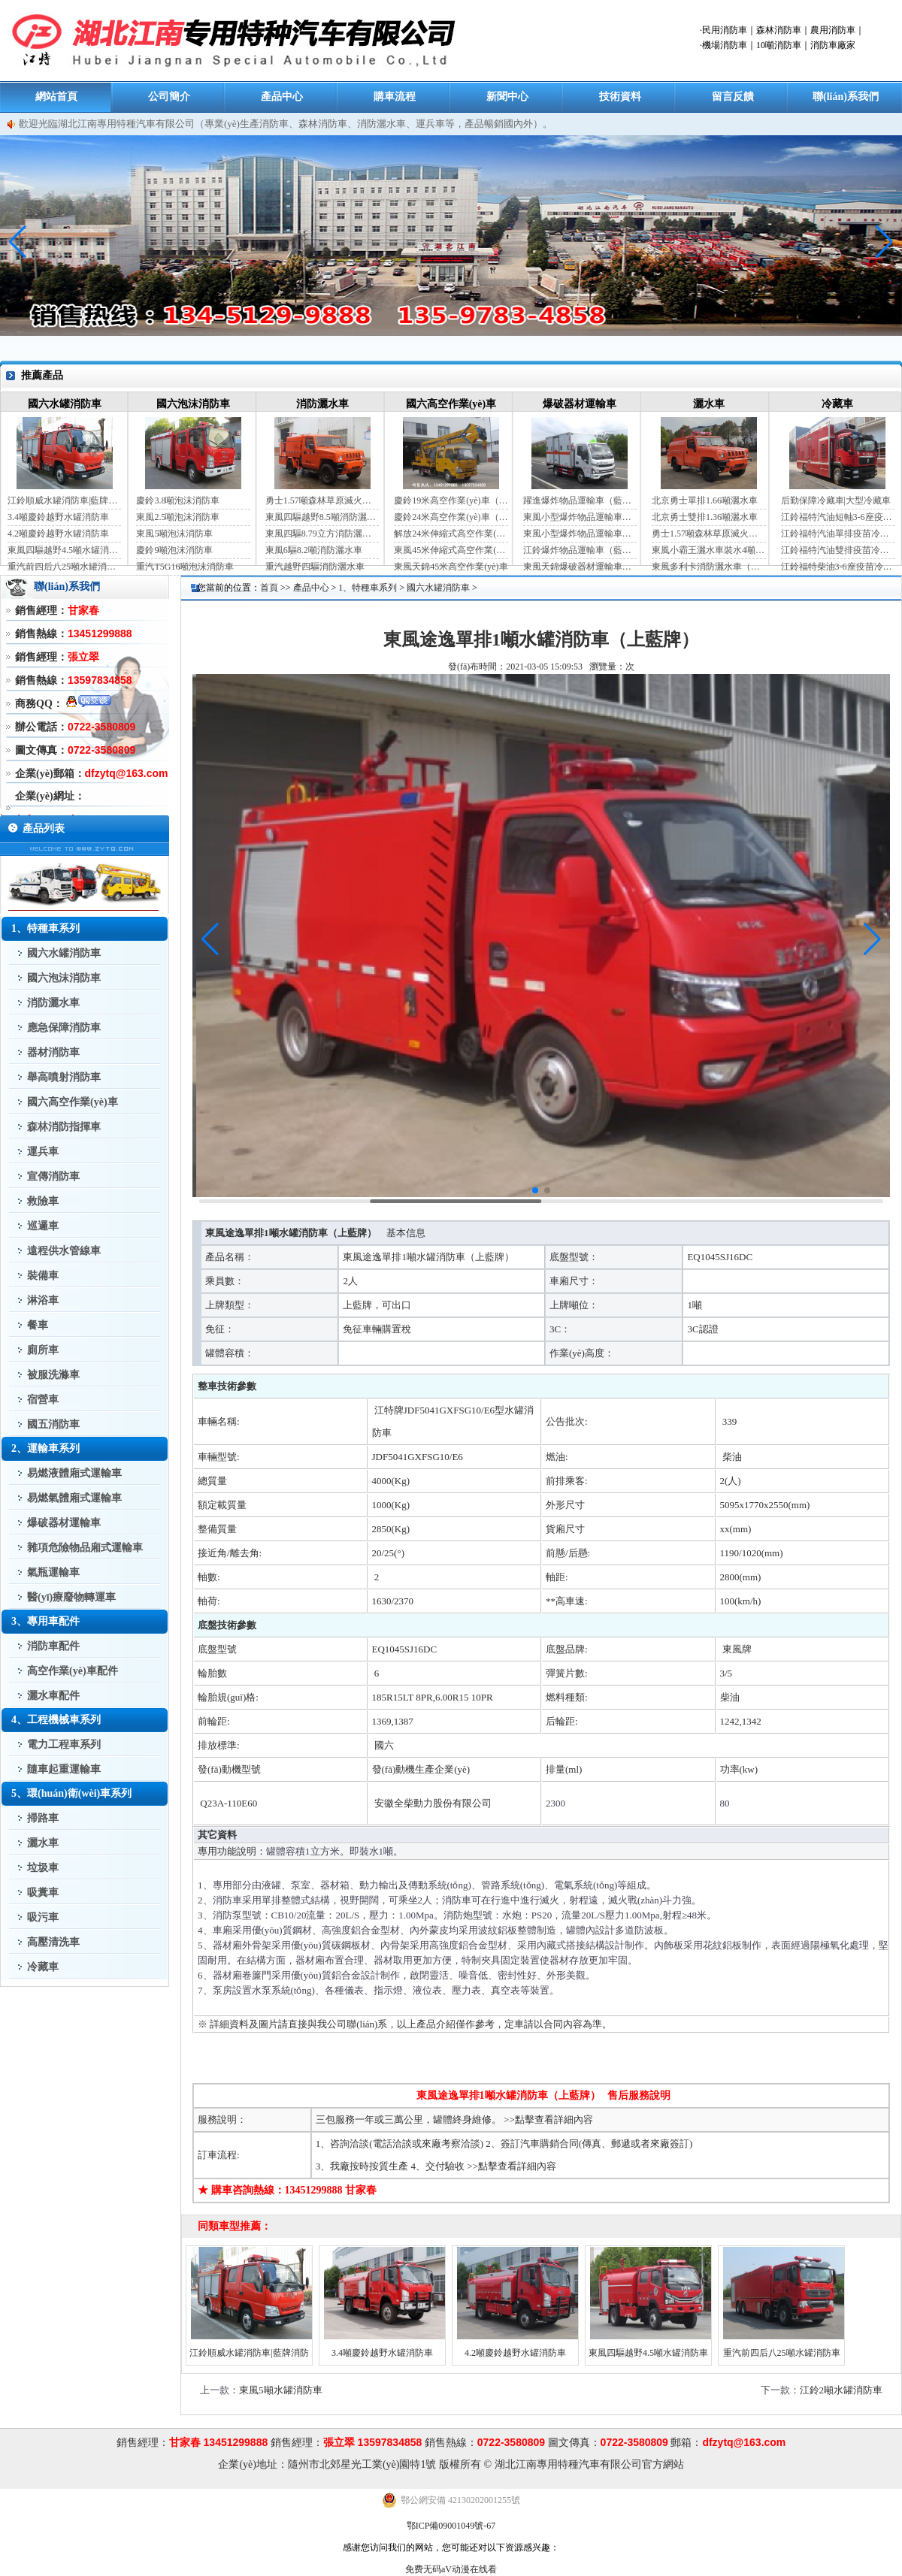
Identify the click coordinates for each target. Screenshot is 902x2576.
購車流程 (395, 96)
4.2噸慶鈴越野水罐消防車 (58, 533)
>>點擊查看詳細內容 (548, 2119)
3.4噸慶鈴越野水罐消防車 (58, 517)
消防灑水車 (322, 404)
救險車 (43, 1201)
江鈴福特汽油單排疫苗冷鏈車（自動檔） (837, 533)
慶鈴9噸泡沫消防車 (174, 550)
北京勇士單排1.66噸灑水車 (705, 500)
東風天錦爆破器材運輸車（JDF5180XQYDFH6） (580, 566)
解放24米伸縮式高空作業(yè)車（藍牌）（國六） (450, 533)
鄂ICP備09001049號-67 (451, 2525)
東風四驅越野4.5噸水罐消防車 (64, 550)
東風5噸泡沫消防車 (174, 533)
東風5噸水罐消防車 (280, 2390)
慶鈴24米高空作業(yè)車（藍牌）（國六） (450, 517)
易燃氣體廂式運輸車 (74, 1498)
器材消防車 (53, 1052)
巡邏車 (43, 1226)
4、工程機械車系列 (56, 1719)
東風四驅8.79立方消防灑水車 (322, 533)
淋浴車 (43, 1300)
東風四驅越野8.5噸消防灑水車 (322, 517)
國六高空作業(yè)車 (451, 404)
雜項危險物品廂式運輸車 (85, 1547)
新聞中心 (507, 96)
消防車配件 (53, 1646)
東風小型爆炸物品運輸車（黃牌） (580, 533)
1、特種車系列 (45, 928)
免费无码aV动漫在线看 (451, 2569)
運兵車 (43, 1151)
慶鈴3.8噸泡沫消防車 (177, 500)
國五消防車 (53, 1424)
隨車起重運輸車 (64, 1769)
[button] (884, 242)
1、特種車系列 (367, 587)
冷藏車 (837, 404)
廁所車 (43, 1350)
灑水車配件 (53, 1695)
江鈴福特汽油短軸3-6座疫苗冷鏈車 (837, 517)
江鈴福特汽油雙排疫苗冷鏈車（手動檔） (837, 550)
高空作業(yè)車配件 (72, 1671)
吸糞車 (43, 1892)
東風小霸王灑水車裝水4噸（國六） (708, 550)
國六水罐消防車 (64, 404)
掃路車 (43, 1818)
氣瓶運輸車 (53, 1572)
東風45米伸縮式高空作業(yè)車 (450, 550)
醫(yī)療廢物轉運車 (71, 1597)
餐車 (37, 1325)
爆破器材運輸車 (579, 404)
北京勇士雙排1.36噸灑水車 (705, 517)
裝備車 (43, 1275)
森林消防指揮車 (64, 1126)
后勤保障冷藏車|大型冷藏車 (836, 500)
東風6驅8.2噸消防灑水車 (313, 550)
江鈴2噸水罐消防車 (841, 2390)
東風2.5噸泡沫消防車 (177, 517)
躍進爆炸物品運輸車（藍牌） (580, 500)
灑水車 (709, 404)
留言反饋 (733, 96)
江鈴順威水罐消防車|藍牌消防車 (64, 500)
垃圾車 (43, 1867)
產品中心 (282, 96)
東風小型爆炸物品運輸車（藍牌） (580, 517)
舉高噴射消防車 (64, 1077)
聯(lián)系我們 (846, 96)
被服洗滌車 (53, 1374)
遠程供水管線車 (64, 1250)
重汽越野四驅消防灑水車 (315, 566)
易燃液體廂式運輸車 (74, 1473)
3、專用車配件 (45, 1621)
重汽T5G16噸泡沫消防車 (185, 566)
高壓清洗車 (53, 1942)
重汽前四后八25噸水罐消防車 (64, 566)
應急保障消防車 (64, 1027)
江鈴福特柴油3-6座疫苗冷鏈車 (837, 566)
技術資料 (620, 96)
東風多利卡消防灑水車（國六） (708, 566)
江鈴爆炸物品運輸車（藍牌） (580, 550)
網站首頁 (56, 96)
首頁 (269, 587)
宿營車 (43, 1399)
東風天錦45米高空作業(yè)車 (450, 566)
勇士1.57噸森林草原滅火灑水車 (322, 500)
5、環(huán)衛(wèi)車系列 (71, 1793)
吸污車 (43, 1917)
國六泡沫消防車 (193, 404)
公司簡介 (169, 96)
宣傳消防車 (53, 1176)
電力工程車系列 (64, 1744)
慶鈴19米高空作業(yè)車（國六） (450, 500)
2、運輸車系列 (45, 1448)
